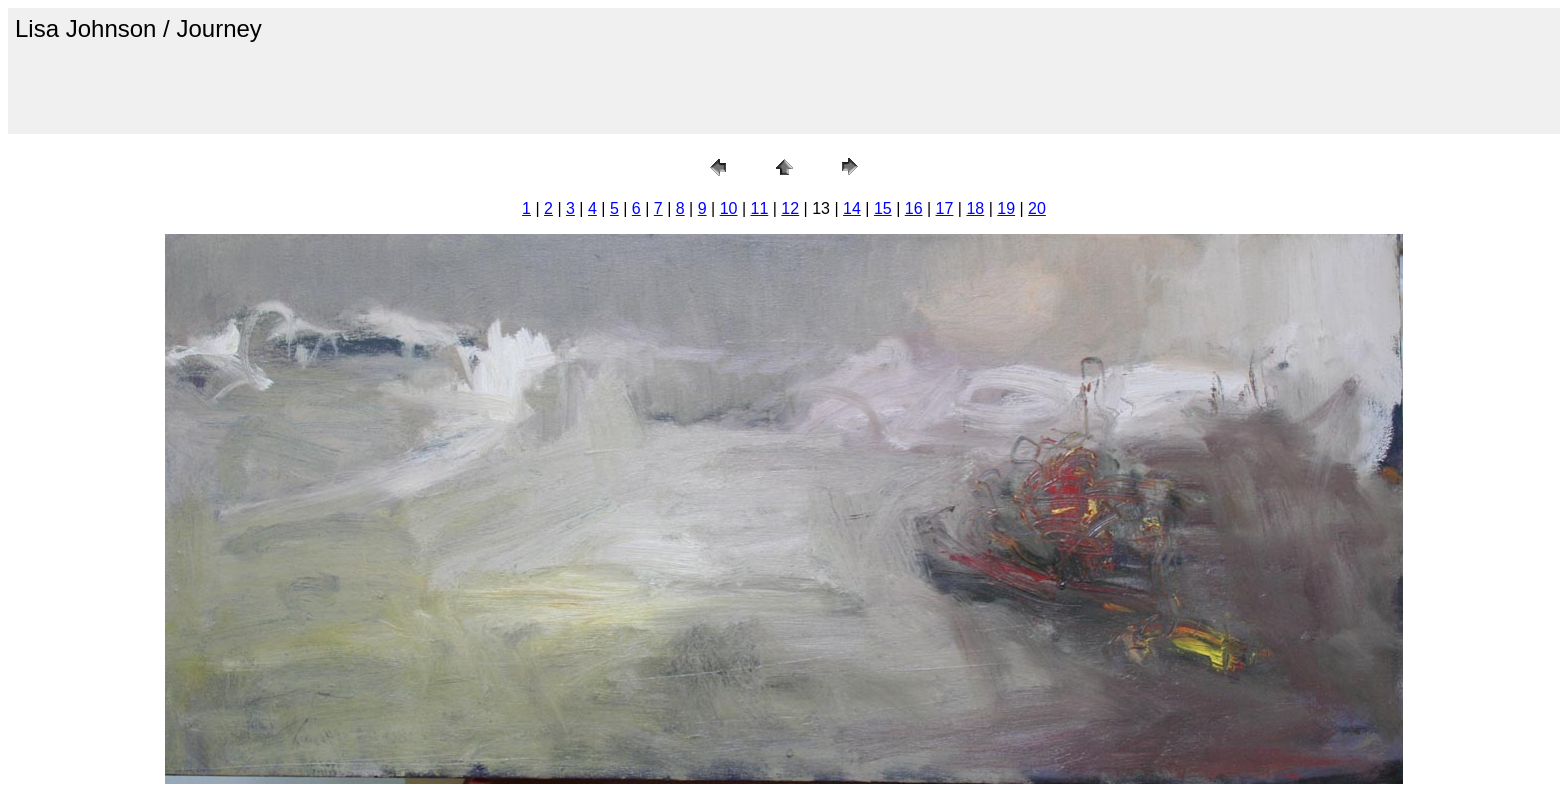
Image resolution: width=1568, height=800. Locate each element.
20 (1037, 208)
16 (914, 208)
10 (729, 208)
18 (975, 208)
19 (1006, 208)
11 (760, 208)
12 (790, 208)
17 (945, 208)
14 (852, 208)
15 (883, 208)
